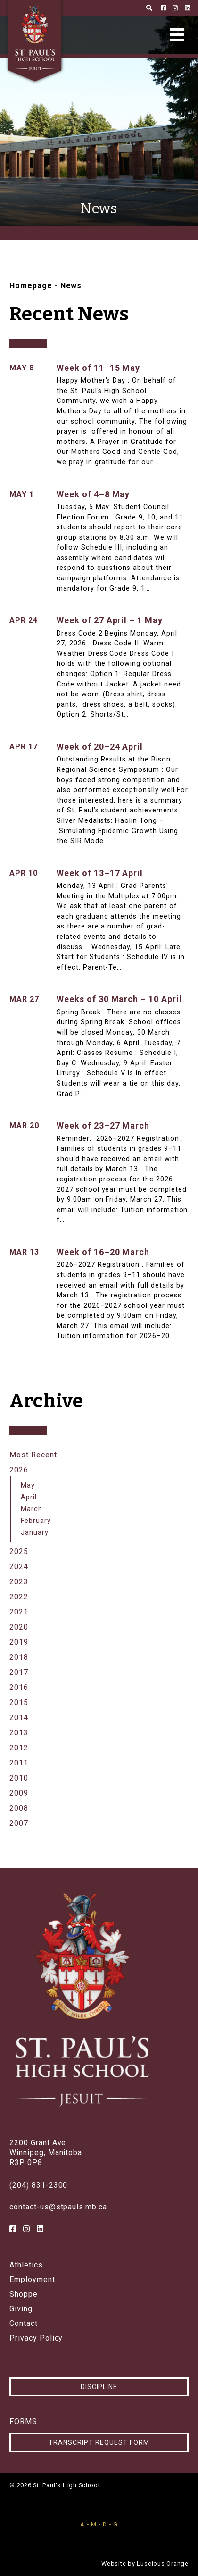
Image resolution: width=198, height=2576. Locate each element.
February (36, 1521)
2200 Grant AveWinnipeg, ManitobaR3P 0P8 (45, 2152)
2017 (18, 1672)
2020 (18, 1627)
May (28, 1485)
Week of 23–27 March (103, 1125)
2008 (18, 1808)
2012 (18, 1747)
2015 (18, 1702)
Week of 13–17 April (100, 873)
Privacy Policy (36, 2338)
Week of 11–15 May (98, 368)
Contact (23, 2323)
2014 (18, 1717)
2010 (18, 1777)
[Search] (149, 8)
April (29, 1497)
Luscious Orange (163, 2563)
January (35, 1533)
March (31, 1509)
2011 (18, 1762)
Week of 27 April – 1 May (110, 620)
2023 (18, 1581)
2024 (18, 1566)
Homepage (30, 285)
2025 (18, 1551)
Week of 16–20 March (103, 1252)
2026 (18, 1469)
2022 (18, 1596)
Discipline (99, 2387)
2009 (18, 1793)
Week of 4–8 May (93, 494)
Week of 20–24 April (100, 747)
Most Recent (33, 1454)
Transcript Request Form (99, 2442)
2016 (18, 1687)
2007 (18, 1823)
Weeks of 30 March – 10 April (119, 999)
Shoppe (23, 2294)
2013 (18, 1732)
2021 (18, 1611)
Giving (21, 2309)
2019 (18, 1642)
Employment (32, 2279)
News (71, 285)
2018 (18, 1657)
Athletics (26, 2265)
